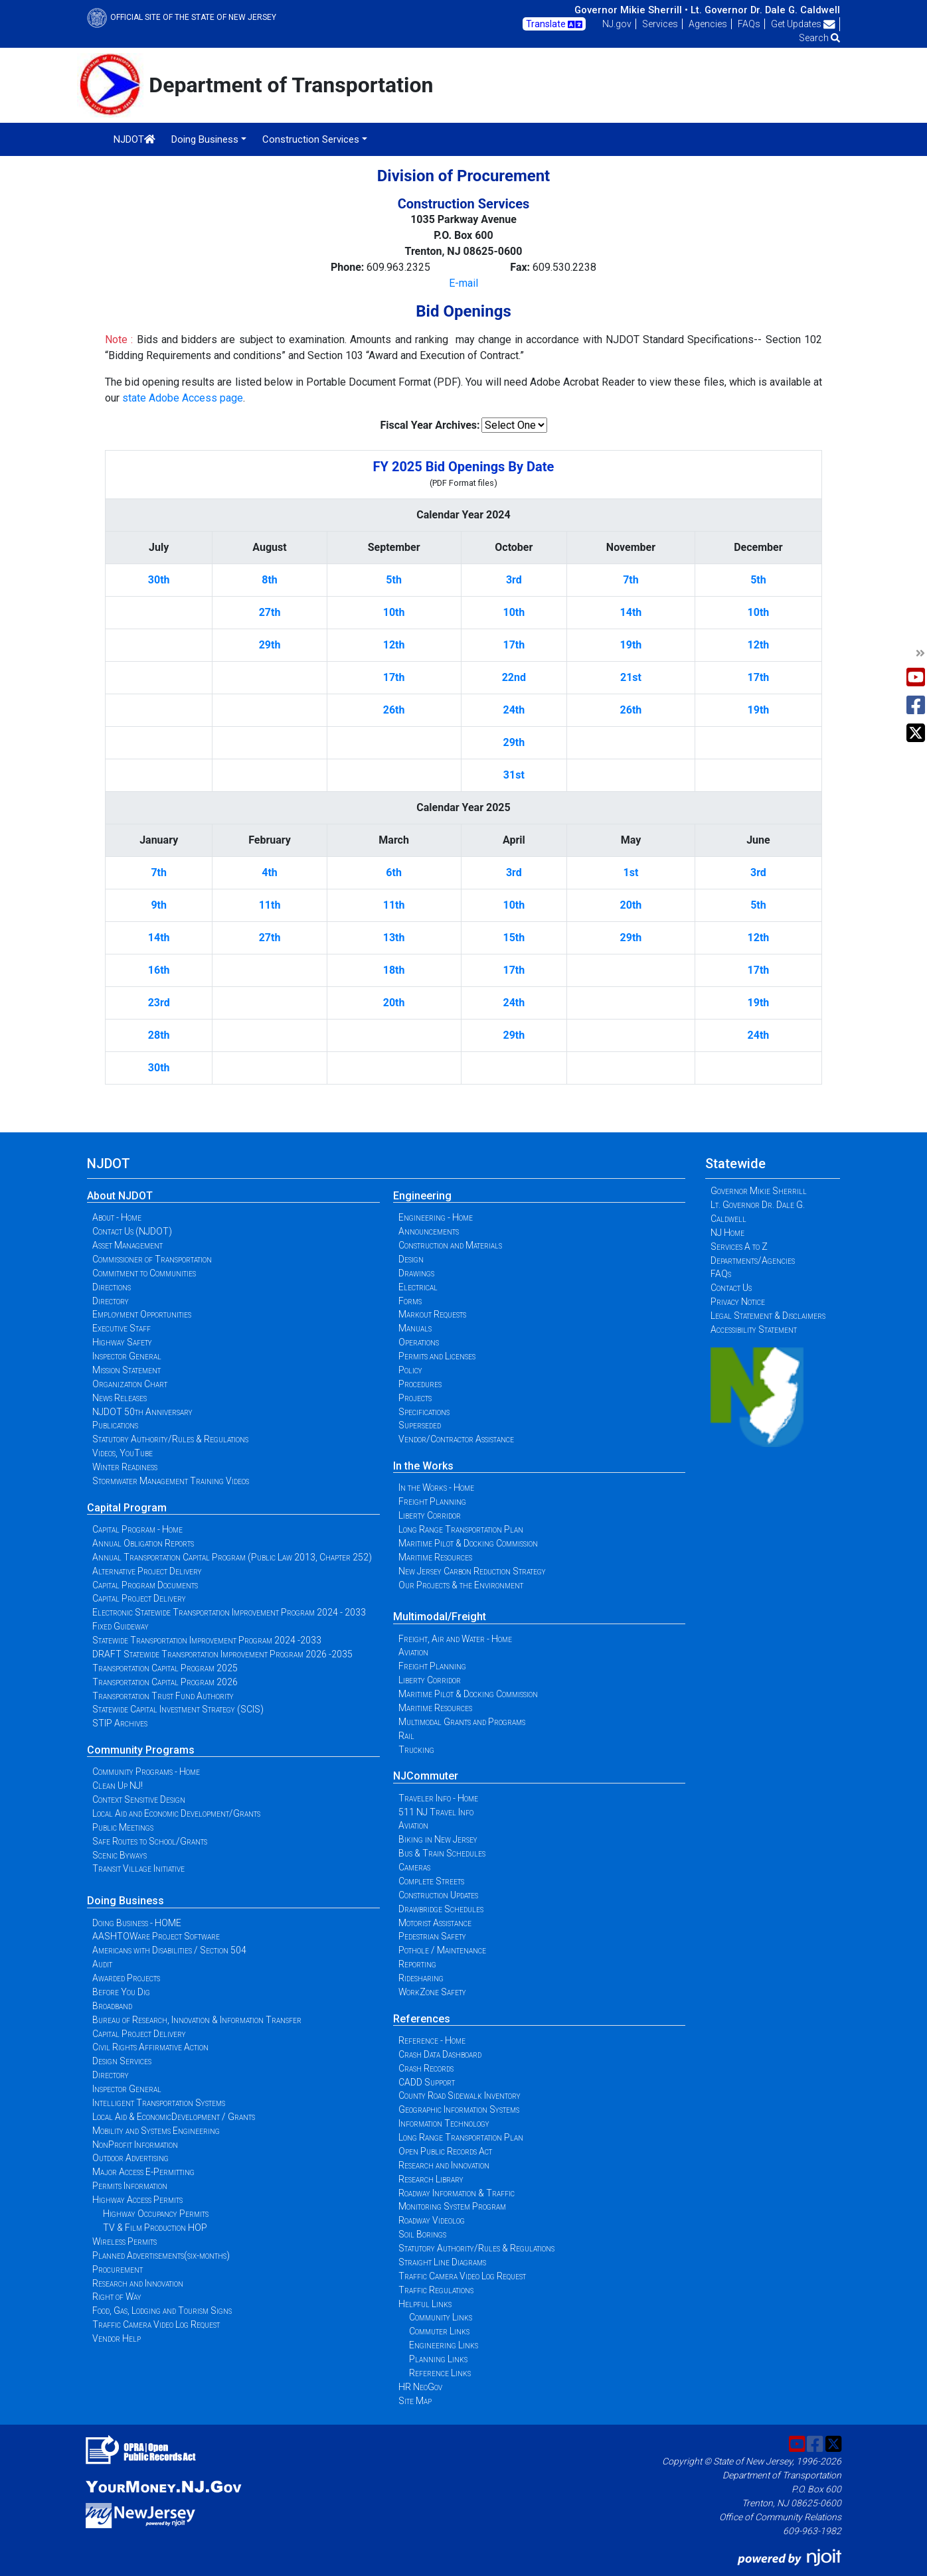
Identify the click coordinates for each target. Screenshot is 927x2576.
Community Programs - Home (146, 1771)
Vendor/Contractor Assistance (456, 1439)
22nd (514, 677)
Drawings (416, 1273)
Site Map (415, 2400)
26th (394, 710)
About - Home (116, 1217)
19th (631, 645)
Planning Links (438, 2359)
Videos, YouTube (122, 1453)
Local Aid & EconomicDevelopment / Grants (173, 2116)
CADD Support (426, 2082)
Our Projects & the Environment (460, 1585)
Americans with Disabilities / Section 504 (169, 1950)
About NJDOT (120, 1195)
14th (631, 612)
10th (394, 612)
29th (270, 645)
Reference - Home (431, 2040)
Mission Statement (126, 1370)
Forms (410, 1301)
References (421, 2018)
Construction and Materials (450, 1245)
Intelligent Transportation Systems (158, 2102)
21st (630, 677)
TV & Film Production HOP (155, 2227)
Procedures (420, 1384)
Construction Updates (438, 1895)
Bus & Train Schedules (441, 1853)
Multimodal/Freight (439, 1616)
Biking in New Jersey (437, 1839)
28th (159, 1035)
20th (631, 905)
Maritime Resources (435, 1557)
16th (159, 970)
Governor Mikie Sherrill (759, 1190)
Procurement (117, 2269)
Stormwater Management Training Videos (170, 1481)
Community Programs (141, 1750)
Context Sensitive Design (138, 1799)
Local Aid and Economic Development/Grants (176, 1813)
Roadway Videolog (431, 2220)
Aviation (413, 1652)
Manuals (415, 1328)
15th (514, 937)
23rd (159, 1002)
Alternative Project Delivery (147, 1571)
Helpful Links (425, 2304)
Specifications (424, 1411)
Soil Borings (422, 2234)
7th (631, 579)
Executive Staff (121, 1328)
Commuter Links (439, 2331)
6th (394, 872)
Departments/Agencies (753, 1260)
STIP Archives (119, 1723)
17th (514, 645)
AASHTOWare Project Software (156, 1936)
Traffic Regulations (435, 2290)
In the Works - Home (436, 1487)
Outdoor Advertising (130, 2158)
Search (819, 38)
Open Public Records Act (445, 2151)
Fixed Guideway (120, 1626)
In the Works (423, 1466)
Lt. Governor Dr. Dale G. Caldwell (765, 10)
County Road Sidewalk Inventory (459, 2095)
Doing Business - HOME (136, 1923)
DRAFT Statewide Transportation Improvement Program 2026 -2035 (222, 1654)
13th (394, 937)
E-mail (463, 283)
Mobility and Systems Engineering (156, 2130)
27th (270, 612)
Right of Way (116, 2296)
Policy (410, 1370)
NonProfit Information (135, 2144)
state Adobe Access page (182, 398)
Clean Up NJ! (117, 1785)
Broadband (112, 2006)
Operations (418, 1342)
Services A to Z (739, 1246)
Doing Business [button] (204, 139)
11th (270, 905)
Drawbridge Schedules (440, 1909)
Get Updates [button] (803, 24)
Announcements (428, 1231)
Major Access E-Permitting (143, 2171)
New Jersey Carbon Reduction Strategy (472, 1571)
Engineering (422, 1195)
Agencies (708, 24)
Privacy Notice (738, 1301)
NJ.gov (617, 24)
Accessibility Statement (754, 1329)
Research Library (430, 2179)
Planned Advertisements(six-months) (161, 2255)
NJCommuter (425, 1776)
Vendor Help (116, 2338)
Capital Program (127, 1507)
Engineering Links (443, 2345)
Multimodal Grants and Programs (461, 1721)
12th (394, 645)
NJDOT (134, 139)
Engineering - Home (435, 1217)
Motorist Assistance (434, 1923)
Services (660, 24)
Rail (406, 1735)
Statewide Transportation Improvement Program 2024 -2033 (206, 1640)
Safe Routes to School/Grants (149, 1841)
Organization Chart (129, 1384)
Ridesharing (421, 1978)
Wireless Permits (124, 2241)
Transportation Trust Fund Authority (163, 1696)
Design (411, 1259)
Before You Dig (121, 1992)
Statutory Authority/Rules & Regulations (170, 1439)
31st (514, 775)
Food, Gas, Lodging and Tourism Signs (162, 2310)
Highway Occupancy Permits (156, 2213)
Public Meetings (122, 1827)
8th (270, 579)
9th (159, 905)
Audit (102, 1964)
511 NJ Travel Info (435, 1812)
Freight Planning (432, 1501)
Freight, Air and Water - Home (455, 1638)
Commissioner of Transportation (152, 1259)
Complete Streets (431, 1881)
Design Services (121, 2061)
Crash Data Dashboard (439, 2054)
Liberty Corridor (429, 1515)
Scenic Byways (119, 1855)
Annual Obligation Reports (143, 1543)
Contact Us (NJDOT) (132, 1231)
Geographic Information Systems (458, 2109)
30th (159, 579)
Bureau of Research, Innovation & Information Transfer (196, 2019)
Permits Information (129, 2185)
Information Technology (443, 2123)
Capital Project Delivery (139, 1598)
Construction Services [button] (310, 139)
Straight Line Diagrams (442, 2262)
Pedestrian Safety (432, 1936)
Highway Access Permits (137, 2199)
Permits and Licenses (436, 1356)
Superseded (419, 1425)
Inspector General (126, 1356)
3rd (514, 579)
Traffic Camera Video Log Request (156, 2324)
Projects (415, 1398)
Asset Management (127, 1245)
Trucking (416, 1749)
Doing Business (125, 1900)
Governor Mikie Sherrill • (631, 10)
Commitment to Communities (144, 1273)
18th (394, 970)
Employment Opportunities (141, 1314)
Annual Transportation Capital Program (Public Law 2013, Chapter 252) (232, 1557)
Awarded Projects (126, 1978)
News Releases (119, 1398)
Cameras (414, 1867)
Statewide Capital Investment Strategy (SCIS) (178, 1709)
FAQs (749, 24)
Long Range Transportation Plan (460, 1529)
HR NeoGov (420, 2387)
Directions (111, 1287)
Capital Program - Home (137, 1529)
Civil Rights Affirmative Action (150, 2047)
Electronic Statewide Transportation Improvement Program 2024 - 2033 (229, 1612)
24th (514, 710)
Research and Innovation (137, 2283)
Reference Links (440, 2373)
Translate (554, 25)
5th (394, 579)
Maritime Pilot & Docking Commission (468, 1543)
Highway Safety (122, 1342)
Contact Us (731, 1287)
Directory (110, 1301)
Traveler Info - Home (438, 1798)
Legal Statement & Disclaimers (768, 1315)
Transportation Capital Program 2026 (165, 1682)
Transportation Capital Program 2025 (165, 1668)
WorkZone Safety (432, 1992)
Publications (115, 1425)
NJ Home (727, 1232)
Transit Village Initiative (138, 1868)
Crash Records (426, 2068)
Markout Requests (432, 1314)
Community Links (440, 2317)
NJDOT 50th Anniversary (142, 1411)
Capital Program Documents (145, 1585)
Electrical (418, 1287)
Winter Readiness (124, 1467)
